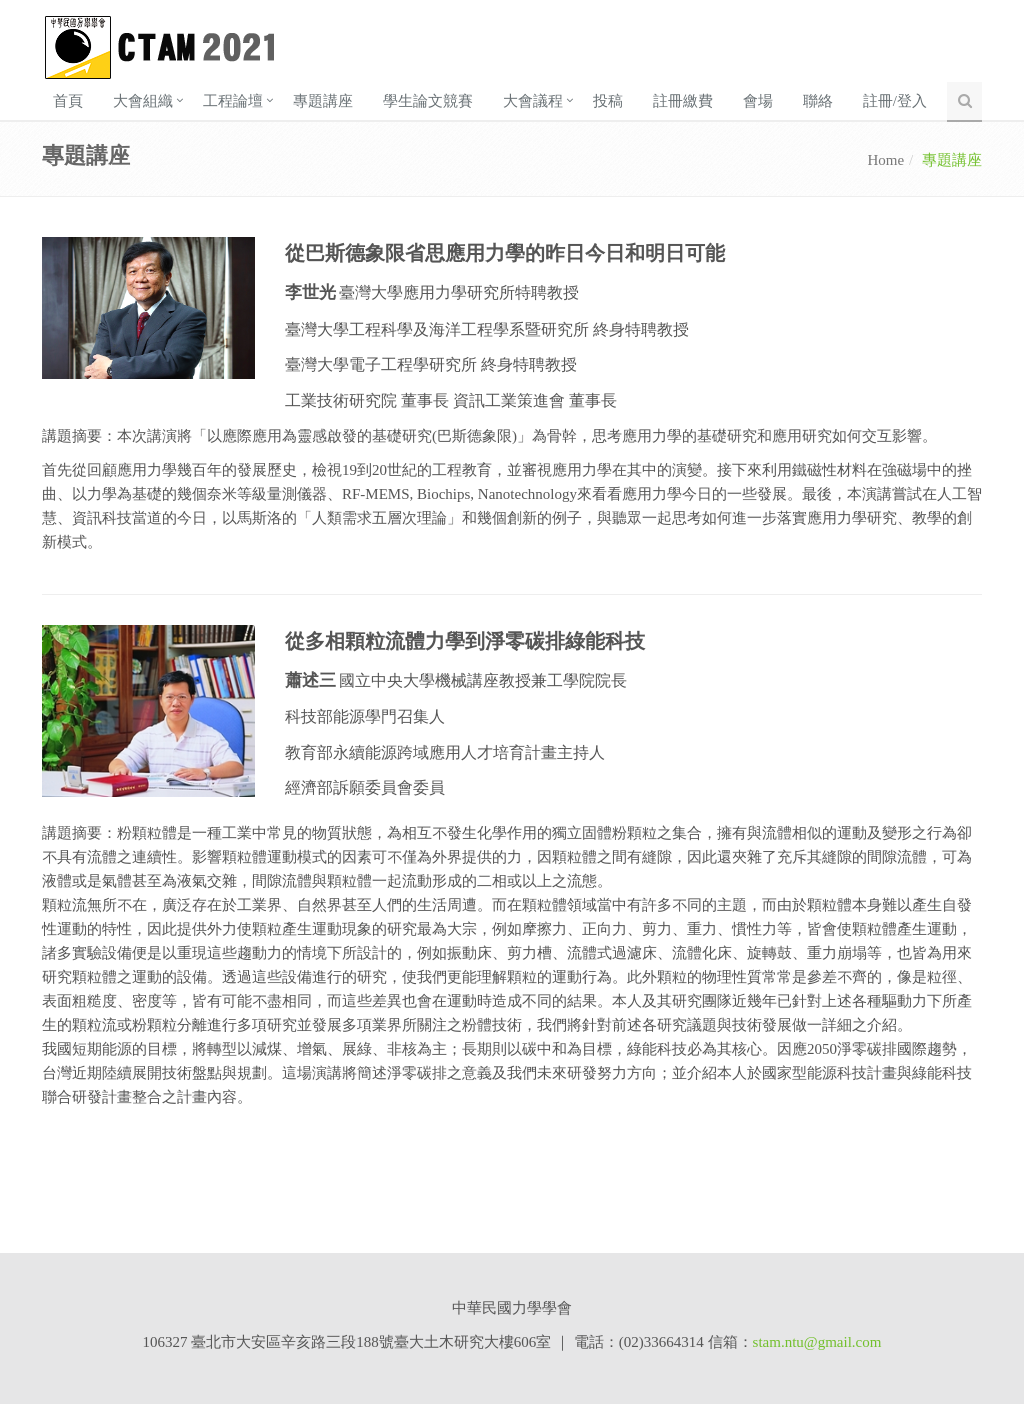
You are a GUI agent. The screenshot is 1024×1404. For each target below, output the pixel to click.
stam (767, 1342)
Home (885, 160)
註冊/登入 (895, 101)
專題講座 (323, 101)
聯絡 (818, 101)
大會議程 (533, 101)
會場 (758, 101)
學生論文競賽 (428, 101)
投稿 (608, 101)
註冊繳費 (683, 101)
